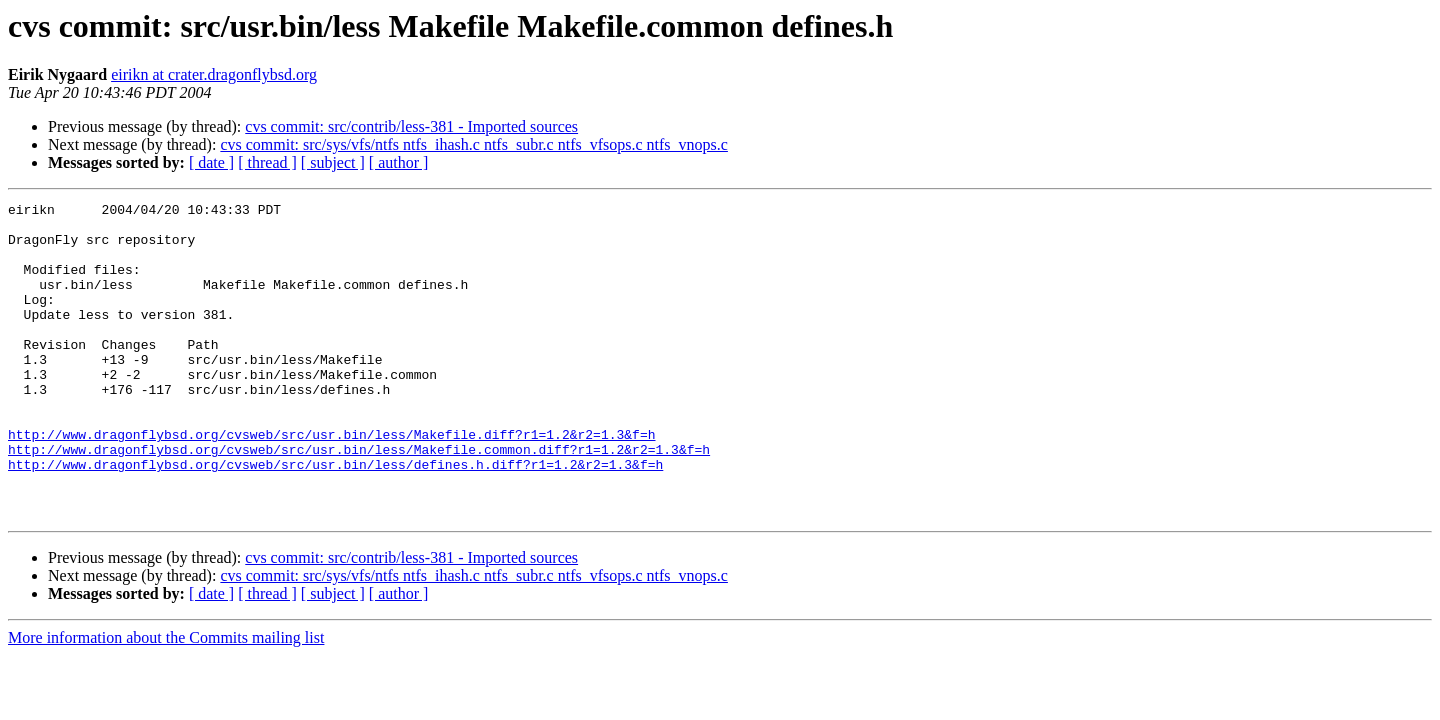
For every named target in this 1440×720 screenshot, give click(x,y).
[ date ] (211, 162)
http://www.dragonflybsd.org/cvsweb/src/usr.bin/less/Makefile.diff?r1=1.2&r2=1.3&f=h (331, 482)
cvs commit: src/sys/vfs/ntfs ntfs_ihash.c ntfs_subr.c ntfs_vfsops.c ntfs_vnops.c (474, 144)
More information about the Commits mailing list (166, 700)
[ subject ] (333, 162)
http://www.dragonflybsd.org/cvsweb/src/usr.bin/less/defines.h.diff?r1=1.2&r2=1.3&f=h (335, 518)
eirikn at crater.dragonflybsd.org (214, 74)
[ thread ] (267, 162)
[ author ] (399, 162)
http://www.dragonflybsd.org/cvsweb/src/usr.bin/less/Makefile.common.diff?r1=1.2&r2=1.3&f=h (359, 500)
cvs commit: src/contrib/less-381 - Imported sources (411, 126)
